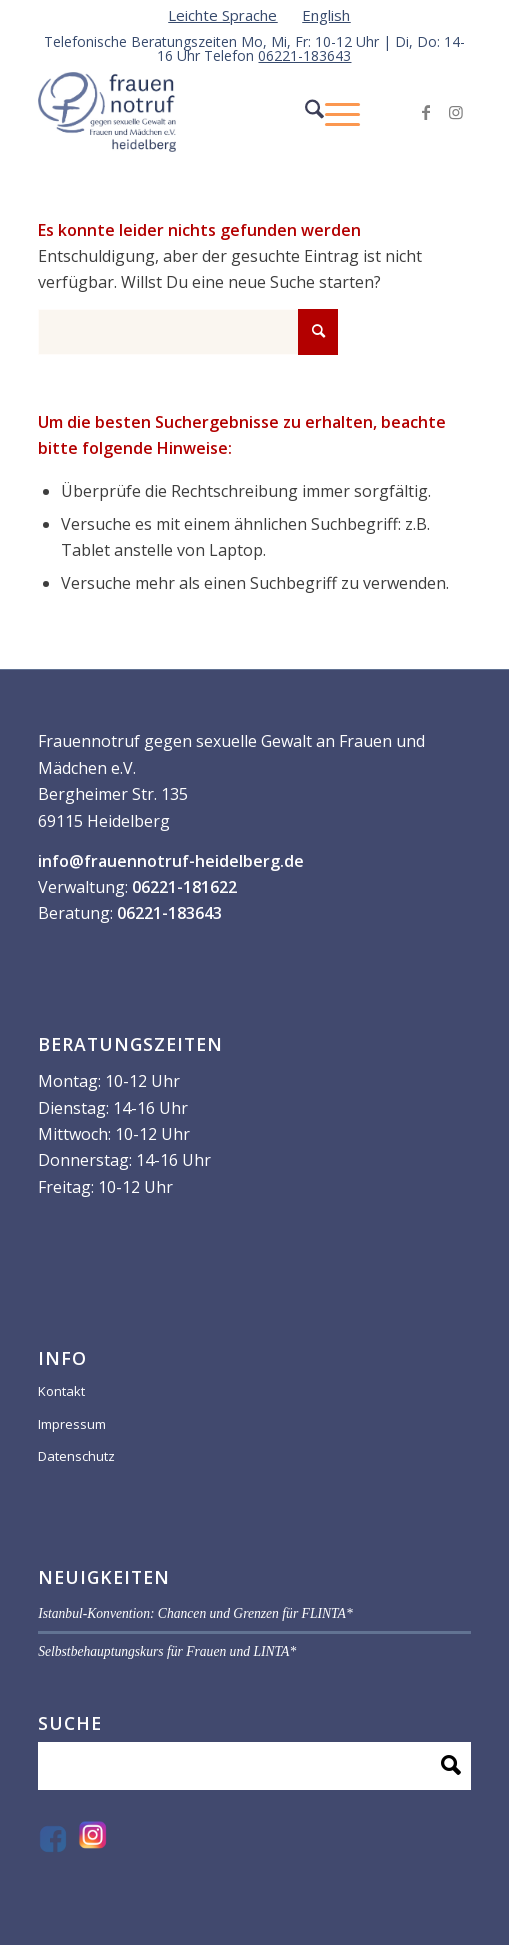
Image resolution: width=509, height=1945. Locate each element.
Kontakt (61, 1391)
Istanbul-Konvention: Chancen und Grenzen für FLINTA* (195, 1613)
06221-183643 (304, 55)
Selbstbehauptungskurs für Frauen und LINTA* (167, 1651)
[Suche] (295, 112)
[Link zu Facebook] (426, 112)
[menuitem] (223, 15)
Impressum (72, 1424)
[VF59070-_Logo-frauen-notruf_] (211, 112)
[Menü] (332, 112)
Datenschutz (76, 1456)
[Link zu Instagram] (456, 112)
